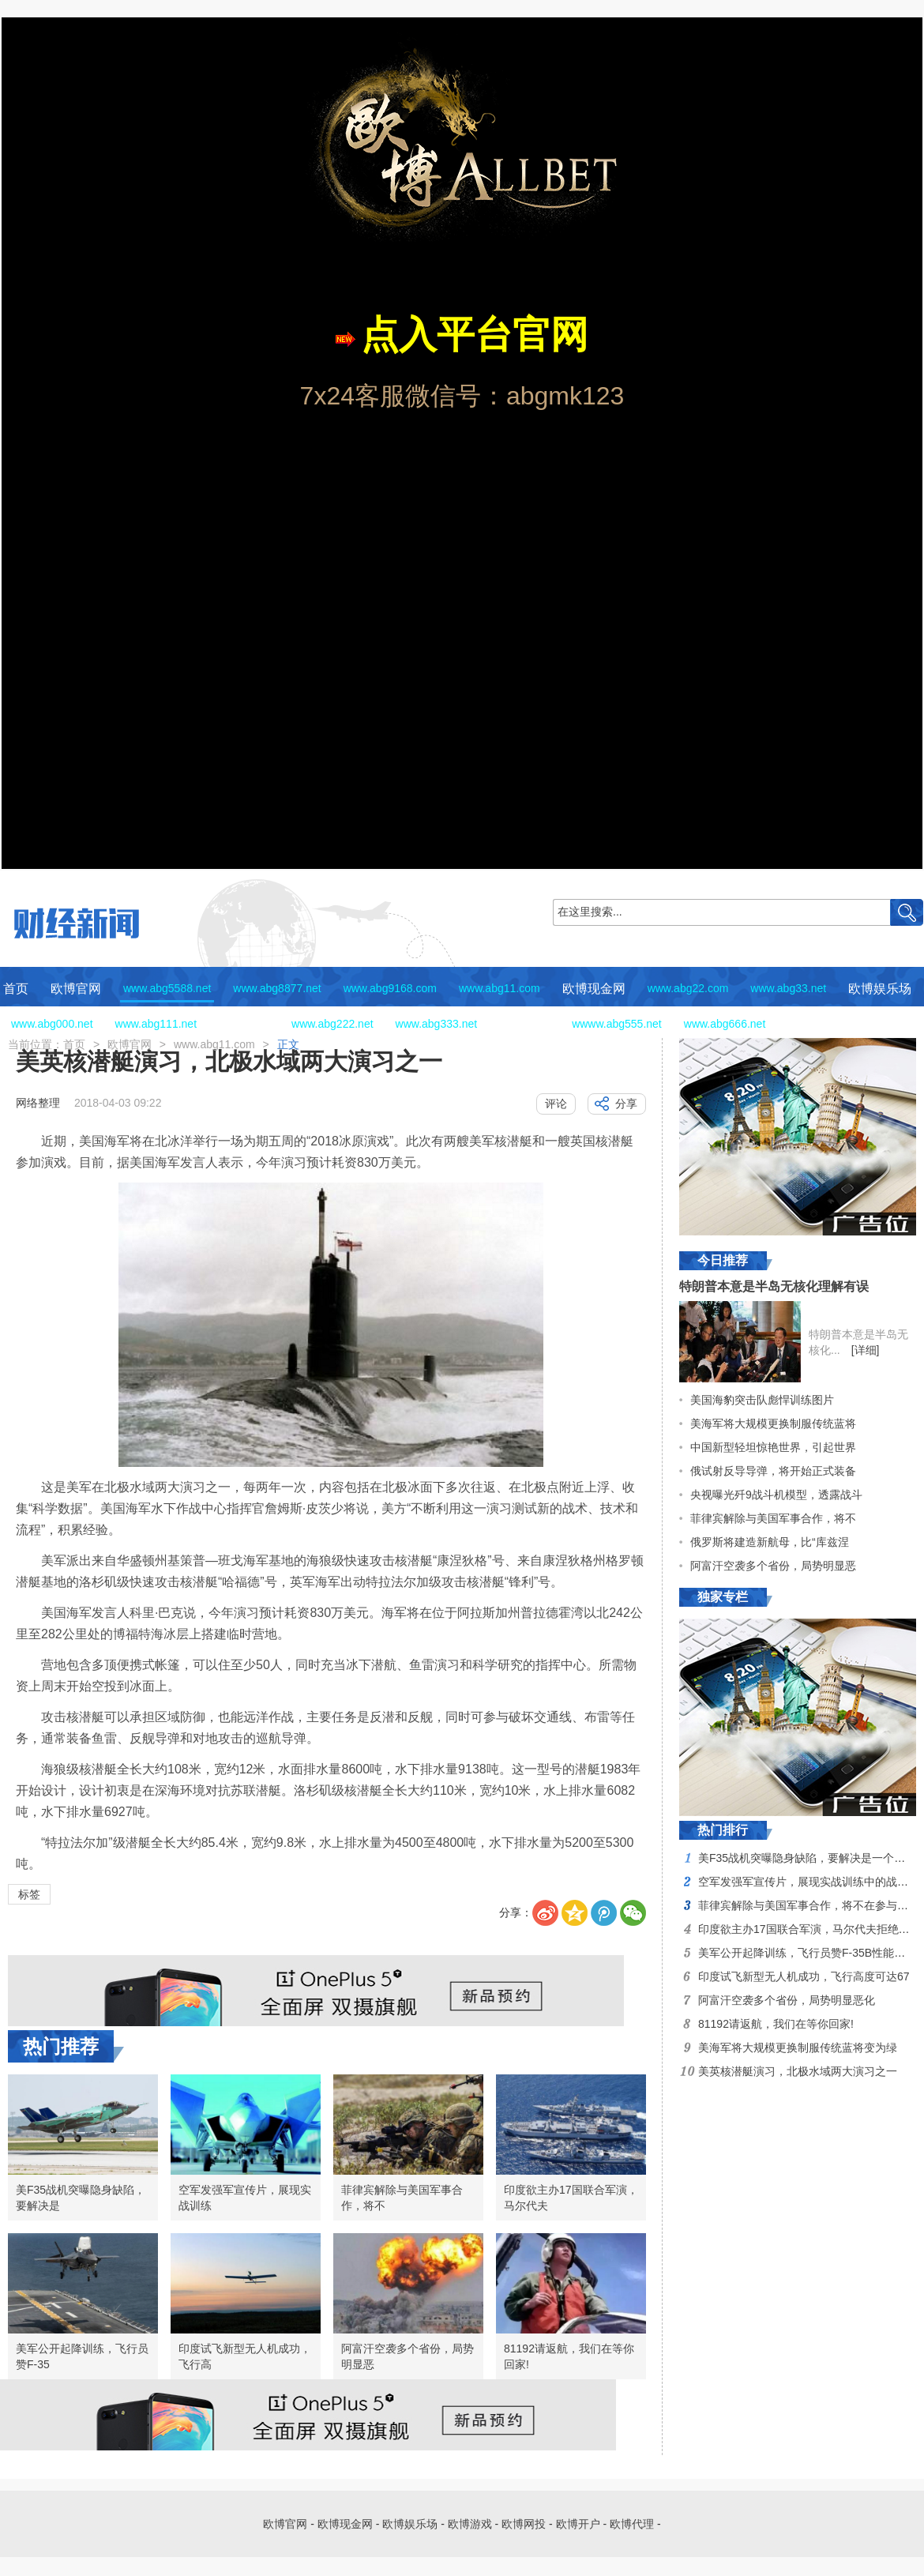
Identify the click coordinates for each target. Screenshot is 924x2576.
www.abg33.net (788, 988)
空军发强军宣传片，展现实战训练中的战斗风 (808, 1881)
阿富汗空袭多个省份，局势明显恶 (407, 2356)
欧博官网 (76, 988)
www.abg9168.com (390, 988)
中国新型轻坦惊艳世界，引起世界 (773, 1447)
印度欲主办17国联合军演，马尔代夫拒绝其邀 (809, 1929)
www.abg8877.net (277, 988)
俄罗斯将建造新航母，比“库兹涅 (769, 1542)
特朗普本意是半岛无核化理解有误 (774, 1286)
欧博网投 (524, 1024)
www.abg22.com (688, 988)
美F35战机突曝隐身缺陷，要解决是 (80, 2197)
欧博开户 (812, 1024)
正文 (288, 1044)
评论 (556, 1103)
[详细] (865, 1350)
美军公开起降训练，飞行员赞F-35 (82, 2356)
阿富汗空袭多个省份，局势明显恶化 (786, 2000)
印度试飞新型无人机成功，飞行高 (244, 2356)
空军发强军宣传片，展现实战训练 (244, 2197)
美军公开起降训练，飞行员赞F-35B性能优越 (807, 1952)
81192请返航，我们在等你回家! (569, 2356)
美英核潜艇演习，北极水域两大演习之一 (797, 2071)
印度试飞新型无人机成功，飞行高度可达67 (804, 1976)
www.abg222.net (332, 1023)
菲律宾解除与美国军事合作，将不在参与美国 (808, 1905)
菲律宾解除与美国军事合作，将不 (402, 2197)
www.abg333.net (437, 1023)
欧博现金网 (593, 988)
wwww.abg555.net (617, 1023)
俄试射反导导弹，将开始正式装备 (773, 1471)
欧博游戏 (244, 1024)
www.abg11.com (499, 988)
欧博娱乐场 (879, 988)
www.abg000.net (52, 1023)
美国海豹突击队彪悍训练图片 (762, 1399)
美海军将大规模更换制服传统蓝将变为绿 (797, 2047)
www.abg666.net (725, 1023)
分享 (626, 1103)
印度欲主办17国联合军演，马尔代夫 (571, 2197)
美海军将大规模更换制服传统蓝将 (773, 1423)
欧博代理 (885, 1024)
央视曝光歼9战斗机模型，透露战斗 (776, 1494)
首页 (15, 988)
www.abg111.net (156, 1023)
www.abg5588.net (167, 988)
